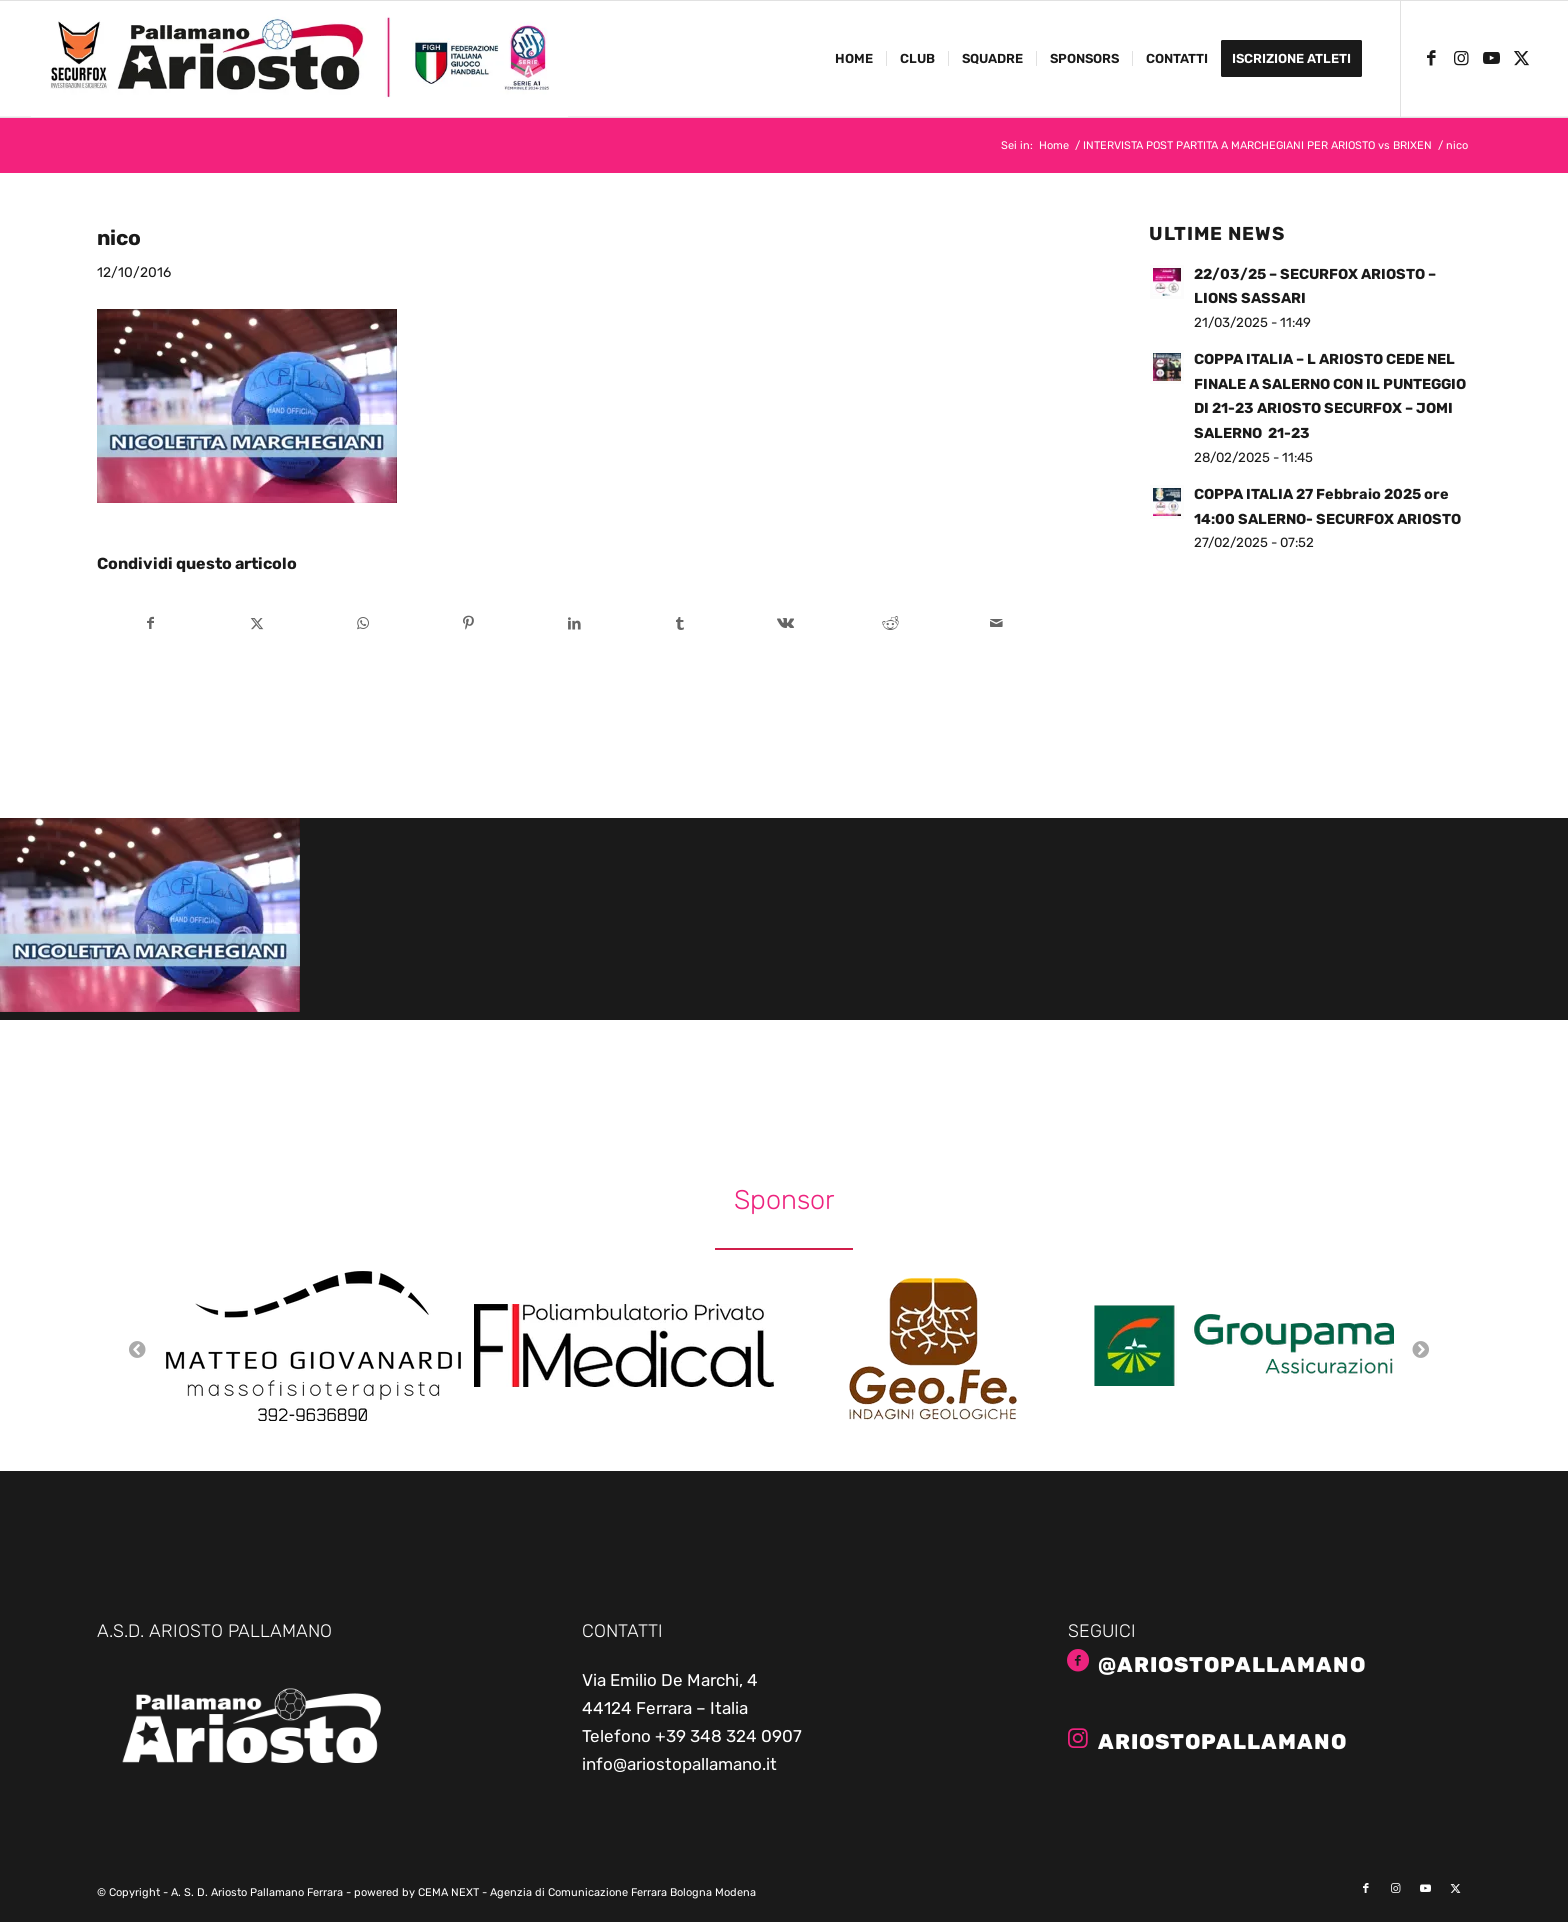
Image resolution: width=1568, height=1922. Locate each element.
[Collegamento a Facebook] (1432, 58)
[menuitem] (854, 59)
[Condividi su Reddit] (891, 623)
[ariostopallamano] (1078, 1738)
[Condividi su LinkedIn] (574, 623)
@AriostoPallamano (1232, 1664)
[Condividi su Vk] (785, 623)
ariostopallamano (1222, 1741)
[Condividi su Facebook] (151, 623)
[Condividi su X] (257, 623)
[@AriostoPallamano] (1078, 1661)
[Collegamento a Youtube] (1492, 58)
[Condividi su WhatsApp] (362, 623)
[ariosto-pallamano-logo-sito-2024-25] (299, 59)
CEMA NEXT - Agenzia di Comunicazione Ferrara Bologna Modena (587, 1892)
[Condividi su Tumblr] (679, 623)
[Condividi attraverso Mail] (996, 623)
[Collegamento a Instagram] (1462, 58)
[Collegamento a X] (1522, 58)
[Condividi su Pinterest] (468, 623)
